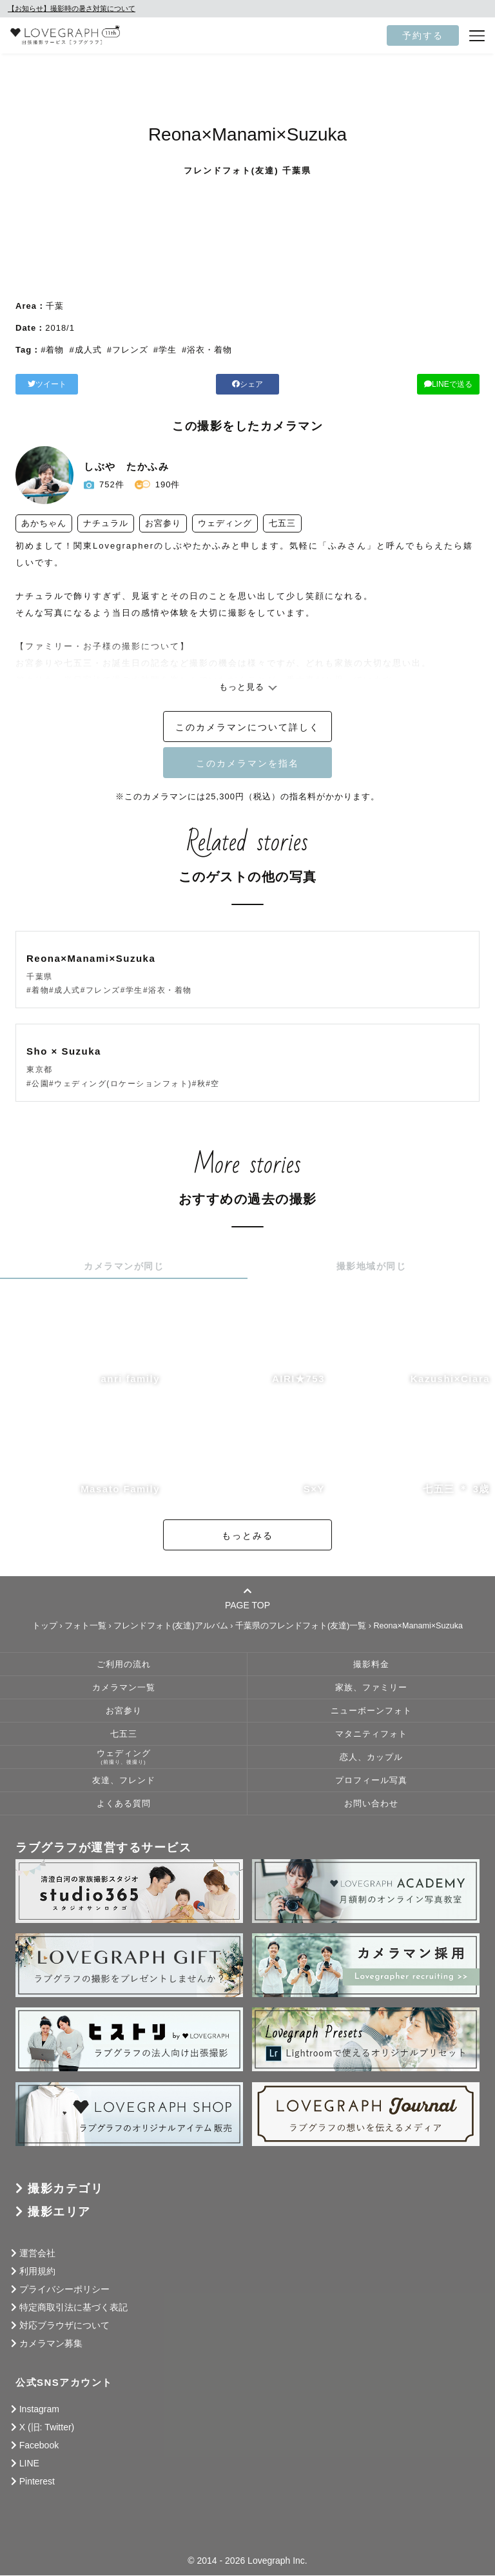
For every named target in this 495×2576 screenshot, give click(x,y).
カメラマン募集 (50, 2344)
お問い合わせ (371, 1804)
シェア (247, 384)
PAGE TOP (247, 1598)
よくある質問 (124, 1804)
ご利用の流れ (124, 1665)
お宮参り (124, 1711)
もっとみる (247, 1536)
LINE (29, 2464)
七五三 (123, 1734)
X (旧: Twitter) (47, 2428)
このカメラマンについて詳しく (247, 728)
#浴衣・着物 (207, 350)
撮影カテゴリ (65, 2189)
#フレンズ (127, 350)
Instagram (39, 2410)
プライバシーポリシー (64, 2290)
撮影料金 (371, 1665)
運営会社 (37, 2254)
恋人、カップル (371, 1757)
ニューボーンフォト (371, 1711)
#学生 (165, 350)
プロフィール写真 (371, 1781)
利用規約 (37, 2272)
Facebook (39, 2446)
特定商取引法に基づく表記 (73, 2308)
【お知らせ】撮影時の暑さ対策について (71, 8)
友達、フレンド (123, 1781)
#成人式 (85, 350)
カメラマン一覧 (123, 1688)
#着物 (52, 350)
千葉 (55, 306)
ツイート (89, 384)
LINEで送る (405, 384)
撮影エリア (59, 2212)
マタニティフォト (371, 1734)
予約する (422, 35)
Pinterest (37, 2482)
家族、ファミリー (371, 1688)
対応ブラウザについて (64, 2326)
